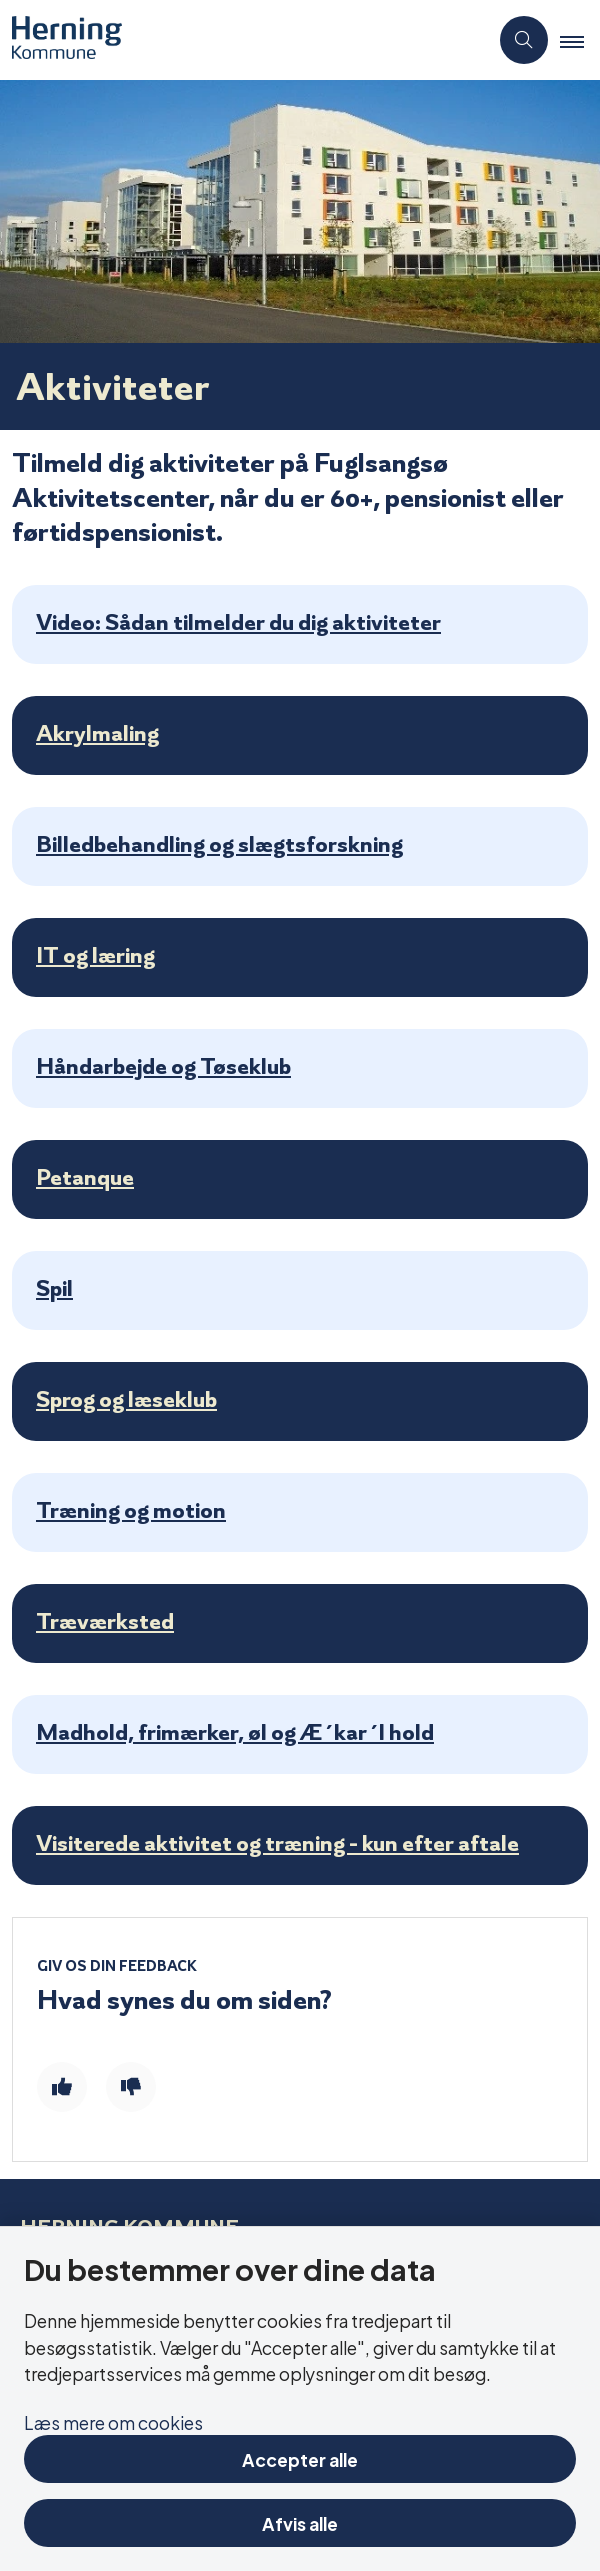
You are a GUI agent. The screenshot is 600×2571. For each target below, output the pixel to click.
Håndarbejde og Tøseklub (163, 1066)
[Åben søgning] (524, 40)
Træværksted (105, 1621)
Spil (54, 1288)
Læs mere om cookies (113, 2421)
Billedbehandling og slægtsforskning (219, 844)
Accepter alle (300, 2458)
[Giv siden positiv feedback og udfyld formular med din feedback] (62, 2087)
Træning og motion (131, 1510)
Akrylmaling (97, 733)
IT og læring (95, 955)
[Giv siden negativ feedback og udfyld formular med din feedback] (131, 2087)
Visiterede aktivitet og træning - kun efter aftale (277, 1843)
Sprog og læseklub (126, 1399)
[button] (580, 41)
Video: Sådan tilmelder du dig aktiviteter (238, 622)
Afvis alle (300, 2522)
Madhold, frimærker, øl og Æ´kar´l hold (235, 1732)
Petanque (85, 1177)
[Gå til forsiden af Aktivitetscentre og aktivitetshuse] (244, 40)
